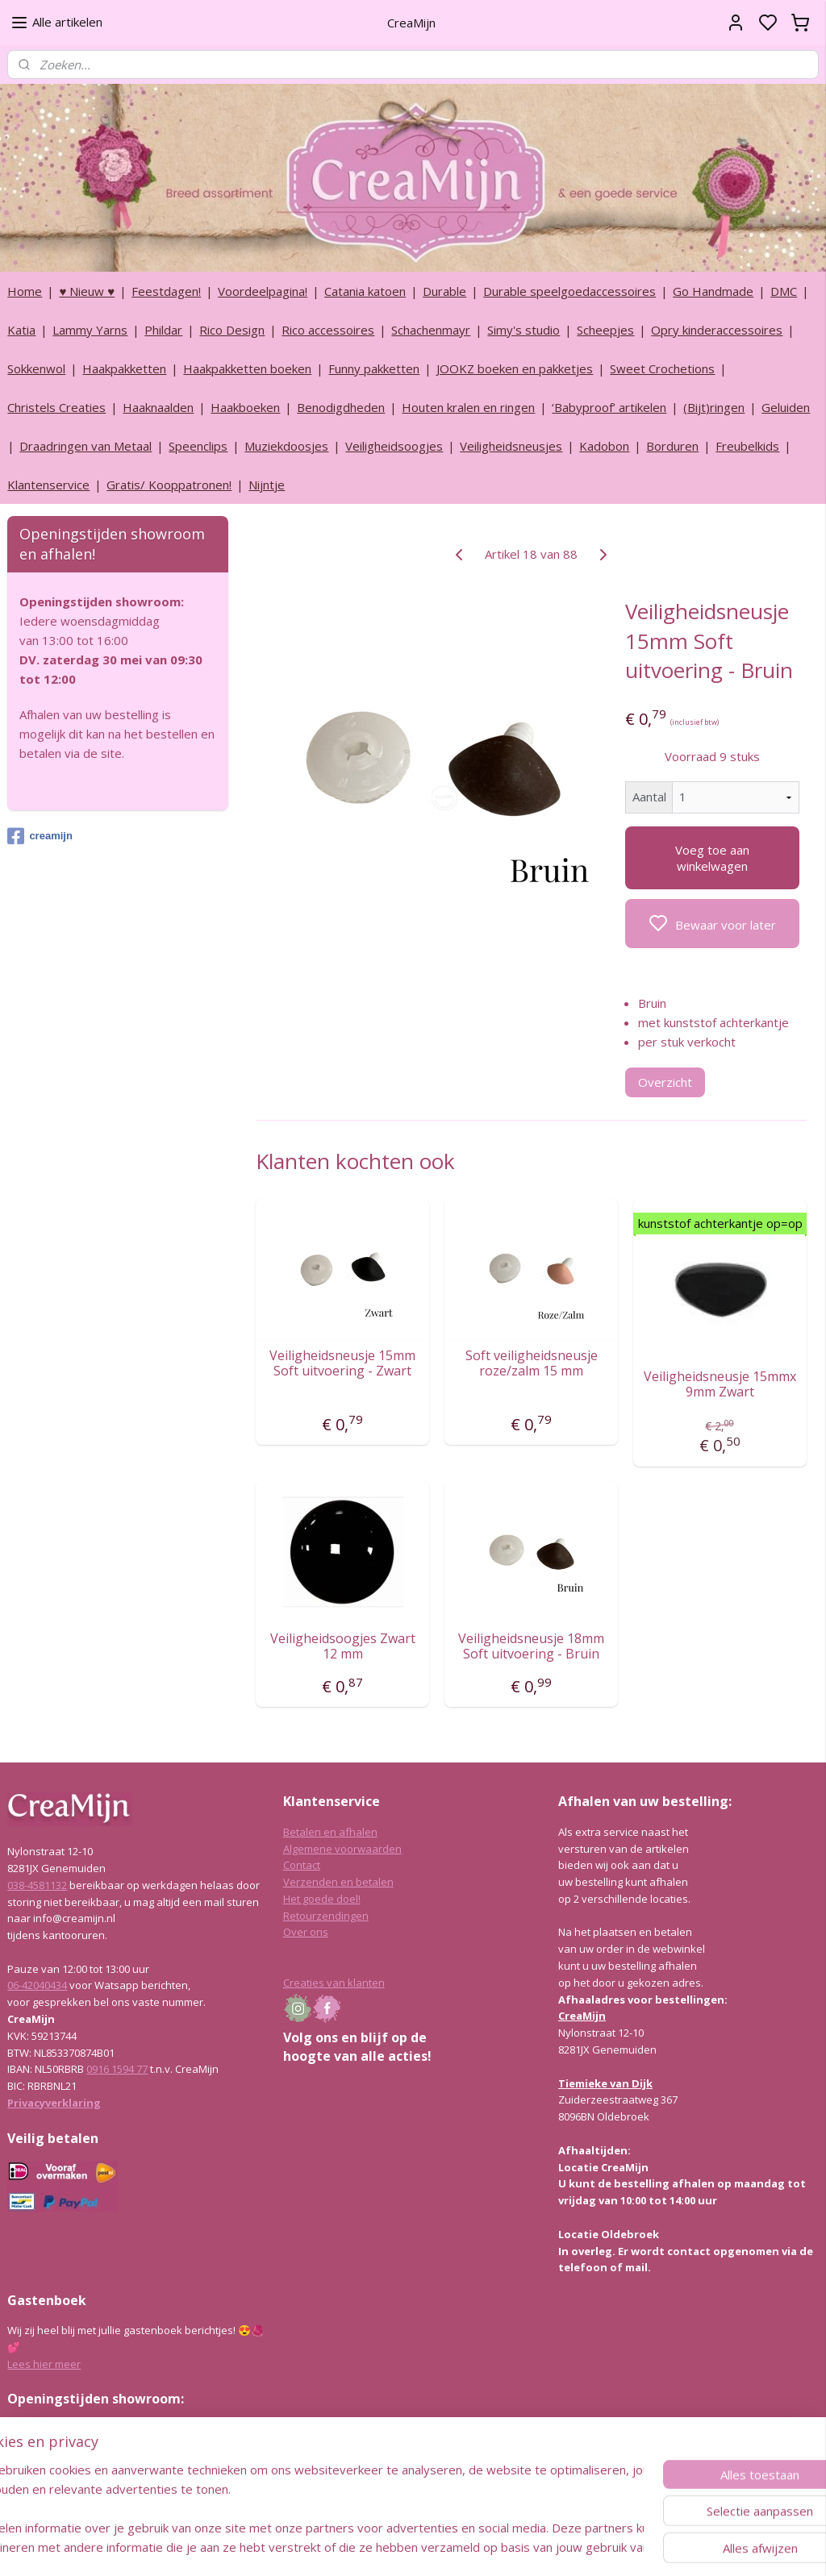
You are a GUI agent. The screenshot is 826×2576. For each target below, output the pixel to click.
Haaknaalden (158, 407)
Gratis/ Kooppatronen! (169, 484)
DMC (783, 291)
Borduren (672, 446)
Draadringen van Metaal (85, 446)
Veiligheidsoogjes (394, 446)
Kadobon (604, 446)
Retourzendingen (326, 1915)
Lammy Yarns (89, 330)
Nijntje (266, 484)
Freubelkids (747, 446)
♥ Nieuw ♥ (87, 291)
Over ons (305, 1932)
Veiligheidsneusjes (511, 446)
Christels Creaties (56, 407)
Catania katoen (365, 291)
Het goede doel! (322, 1898)
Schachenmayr (430, 330)
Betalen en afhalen (330, 1832)
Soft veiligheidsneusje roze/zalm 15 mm (531, 1362)
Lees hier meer (44, 2364)
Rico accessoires (328, 330)
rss (490, 2547)
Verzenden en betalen (338, 1882)
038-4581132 (37, 1885)
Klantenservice (48, 484)
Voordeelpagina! (262, 291)
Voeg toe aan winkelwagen (711, 858)
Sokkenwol (36, 368)
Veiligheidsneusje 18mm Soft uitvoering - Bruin (531, 1645)
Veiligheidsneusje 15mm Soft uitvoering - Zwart (342, 1362)
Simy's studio (523, 330)
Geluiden (785, 407)
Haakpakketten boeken (247, 368)
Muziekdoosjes (286, 446)
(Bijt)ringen (714, 407)
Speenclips (198, 446)
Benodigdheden (341, 407)
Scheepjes (605, 330)
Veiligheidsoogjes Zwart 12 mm (342, 1645)
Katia (21, 330)
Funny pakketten (373, 368)
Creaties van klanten (334, 1982)
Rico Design (232, 330)
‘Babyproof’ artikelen (609, 407)
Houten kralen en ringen (468, 407)
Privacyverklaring (54, 2102)
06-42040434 (37, 1985)
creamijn (39, 836)
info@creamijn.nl (128, 2478)
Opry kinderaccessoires (716, 330)
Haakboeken (245, 407)
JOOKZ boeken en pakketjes (514, 368)
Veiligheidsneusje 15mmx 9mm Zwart (720, 1384)
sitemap (456, 2547)
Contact (301, 1865)
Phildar (163, 330)
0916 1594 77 (117, 2069)
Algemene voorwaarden (342, 1848)
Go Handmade (713, 291)
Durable (444, 291)
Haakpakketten (124, 368)
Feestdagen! (166, 291)
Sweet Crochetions (662, 368)
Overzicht (665, 1082)
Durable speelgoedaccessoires (569, 291)
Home (24, 291)
